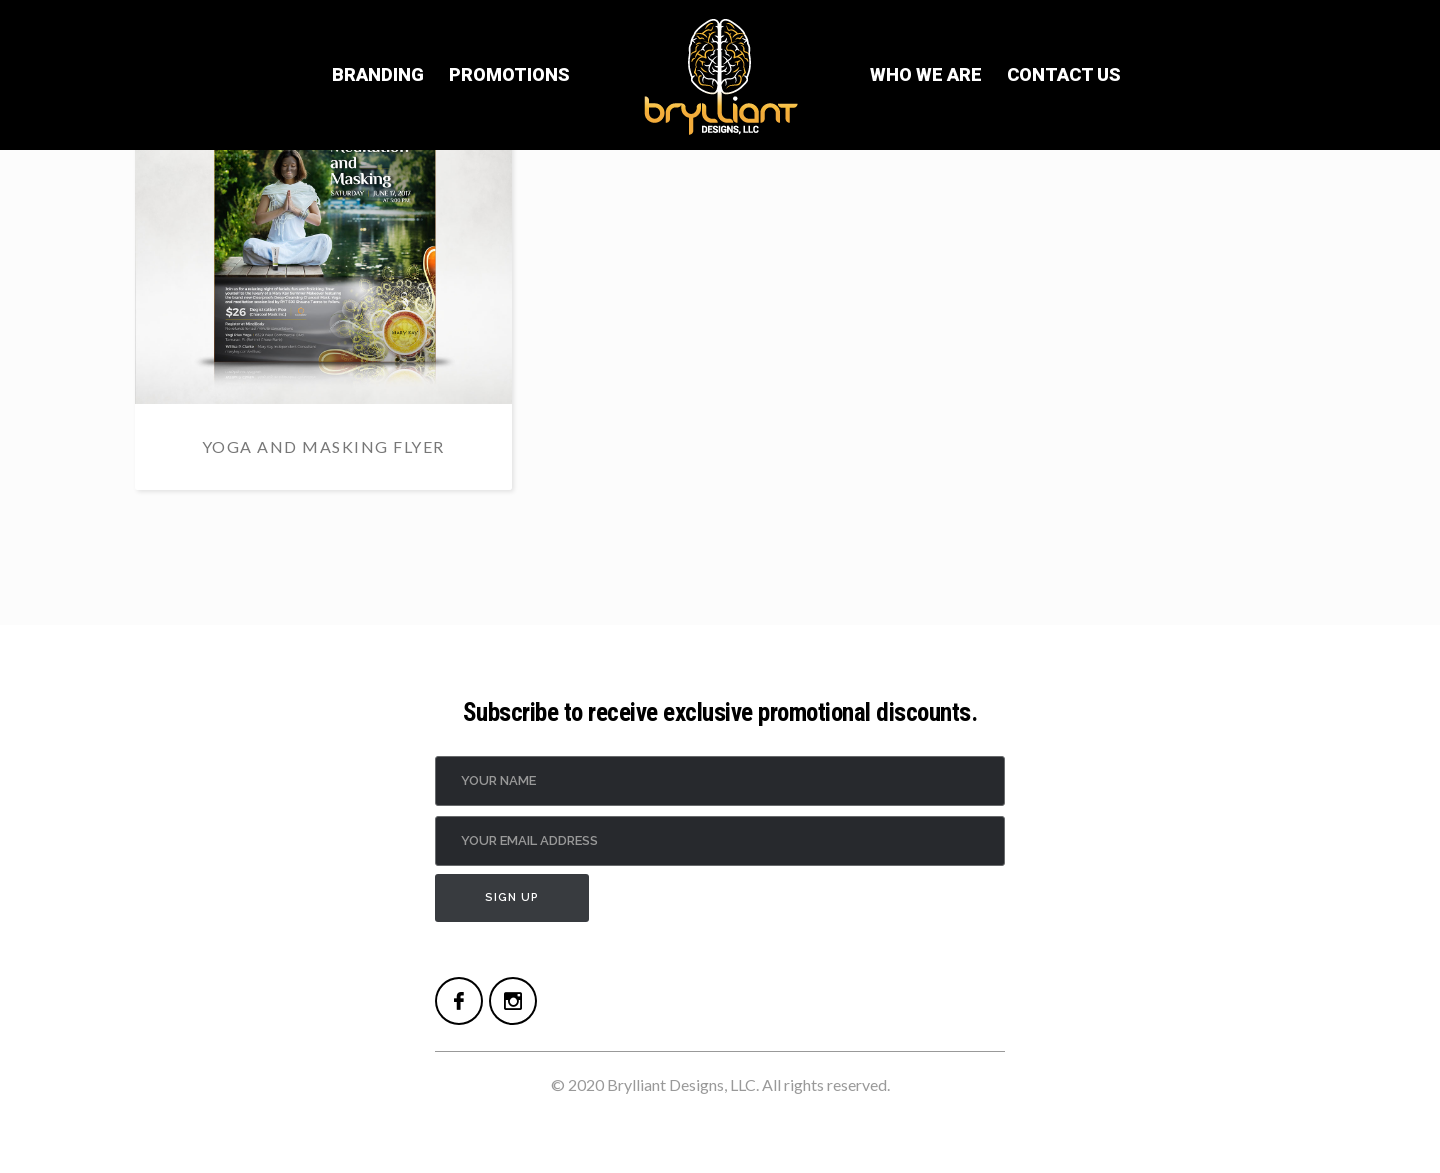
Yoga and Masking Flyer (323, 446)
